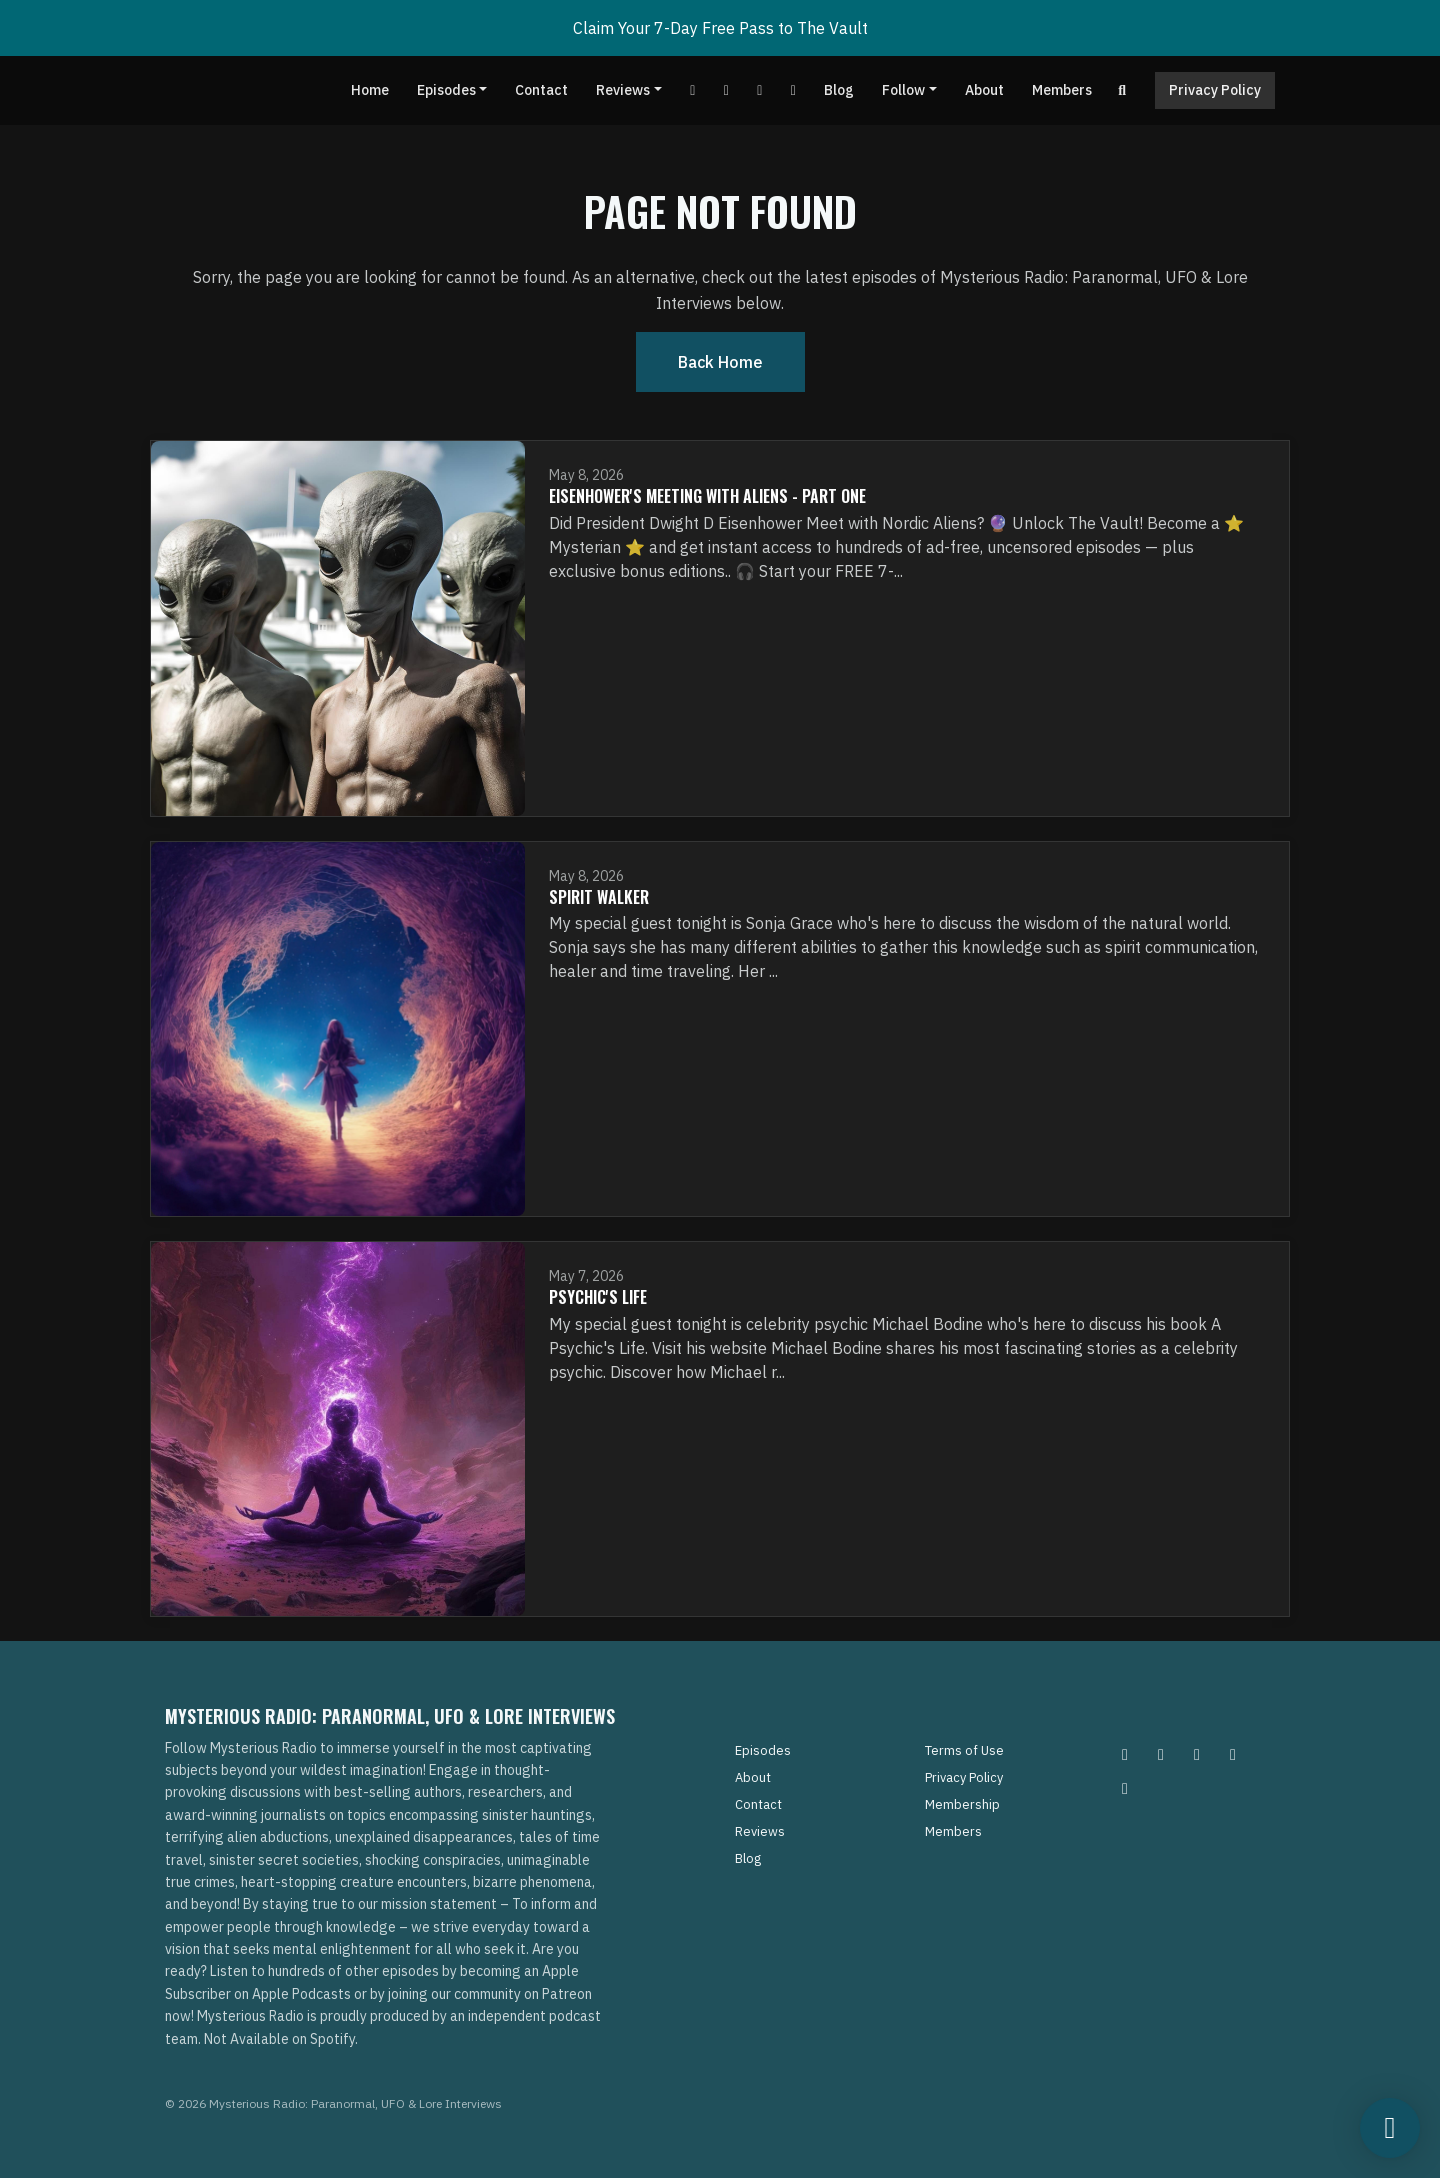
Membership (962, 1804)
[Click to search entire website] (1123, 90)
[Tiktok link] (760, 90)
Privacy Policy (1215, 90)
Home (370, 90)
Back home (720, 362)
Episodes (446, 90)
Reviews (623, 90)
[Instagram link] (793, 90)
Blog (839, 90)
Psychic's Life (598, 1297)
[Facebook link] (726, 90)
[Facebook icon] (1197, 1754)
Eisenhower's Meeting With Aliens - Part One (707, 496)
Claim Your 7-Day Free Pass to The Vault (720, 28)
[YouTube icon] (1125, 1788)
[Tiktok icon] (1233, 1754)
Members (1062, 90)
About (984, 90)
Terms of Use (964, 1750)
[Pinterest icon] (1161, 1754)
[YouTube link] (693, 90)
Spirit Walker (599, 897)
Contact (541, 90)
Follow (903, 90)
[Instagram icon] (1125, 1754)
